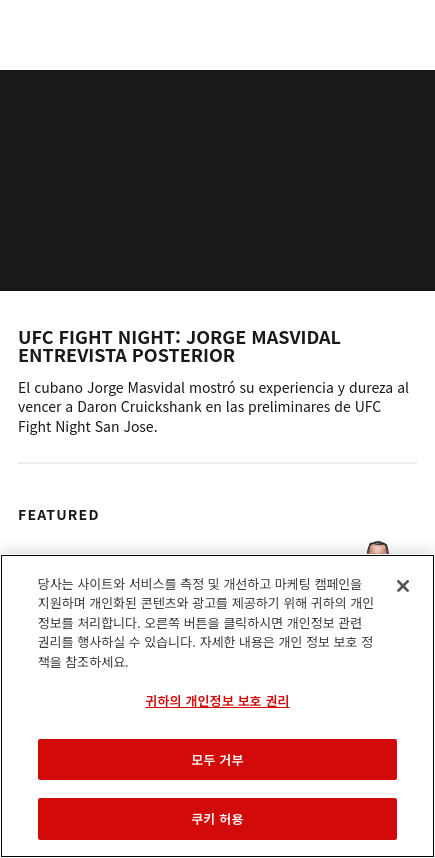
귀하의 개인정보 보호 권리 (217, 700)
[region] (217, 706)
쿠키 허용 (217, 818)
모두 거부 (217, 759)
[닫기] (403, 586)
